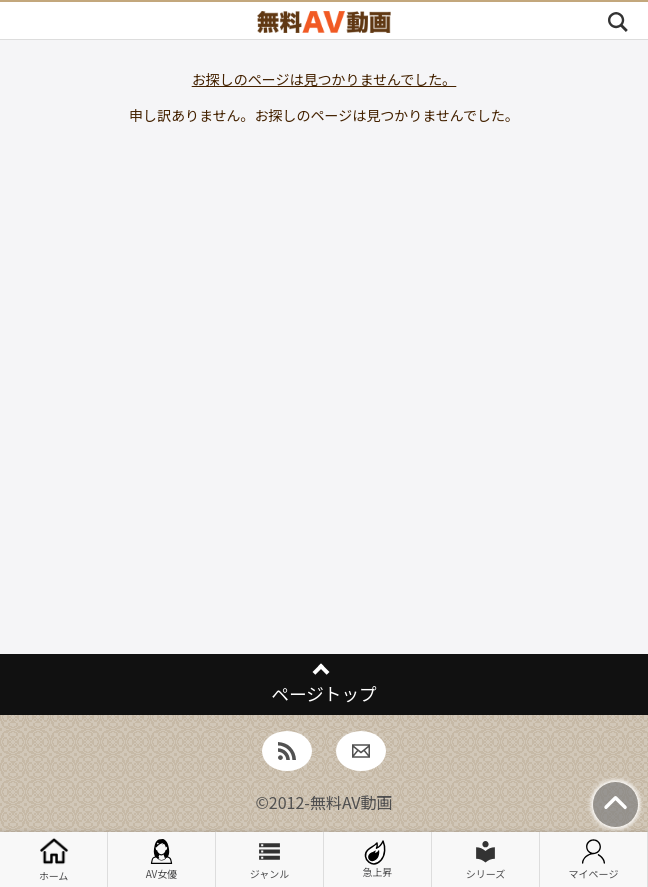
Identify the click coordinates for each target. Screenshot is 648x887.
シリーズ (486, 860)
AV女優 (162, 860)
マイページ (594, 860)
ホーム (54, 859)
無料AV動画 (351, 802)
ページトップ (323, 693)
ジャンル (270, 860)
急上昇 (378, 859)
